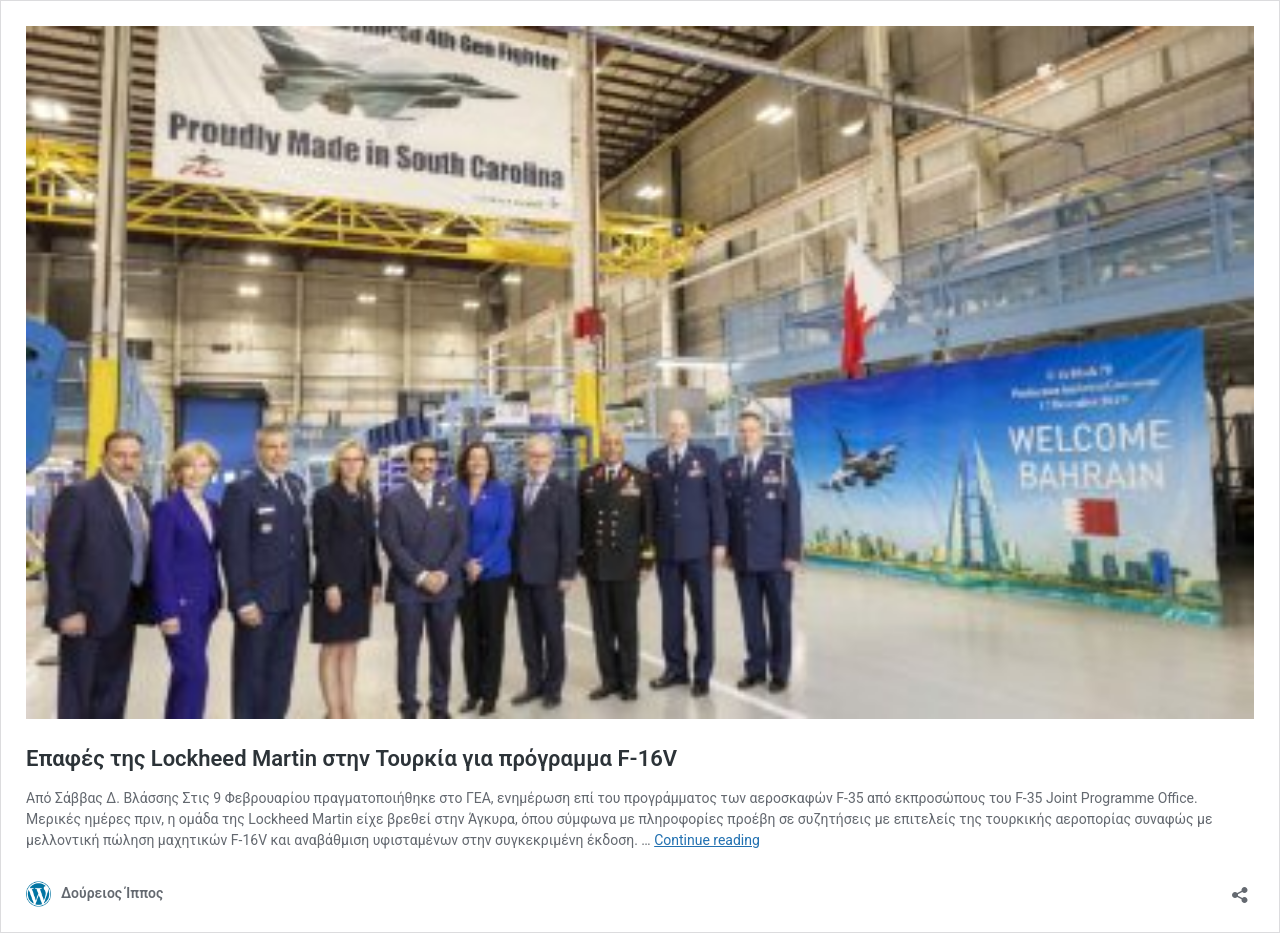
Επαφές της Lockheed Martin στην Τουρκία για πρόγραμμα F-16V (351, 758)
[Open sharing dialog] (1240, 888)
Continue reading (707, 840)
